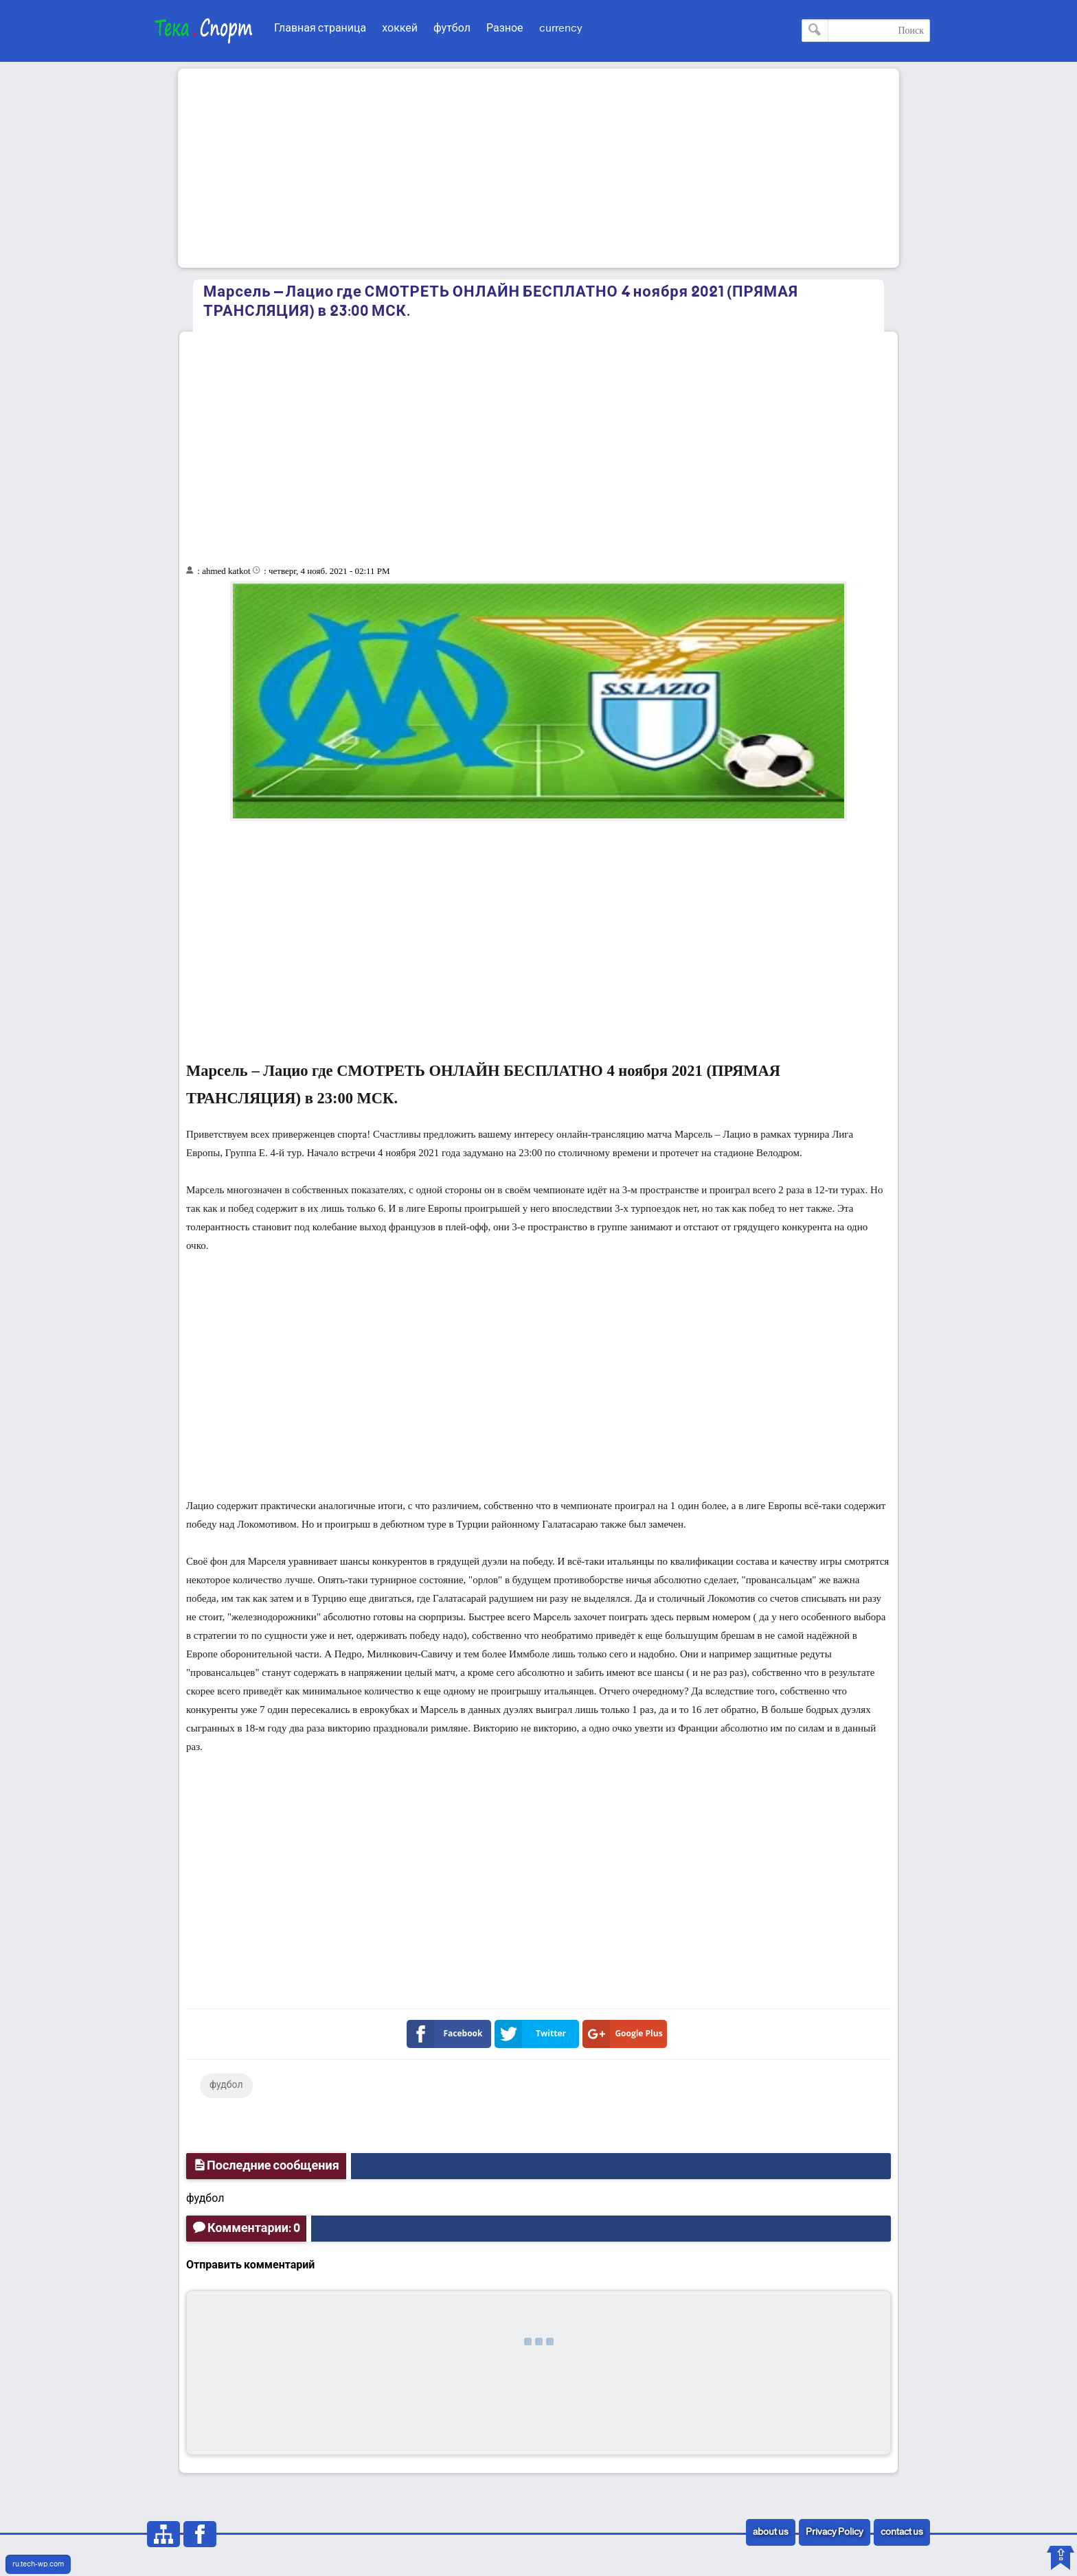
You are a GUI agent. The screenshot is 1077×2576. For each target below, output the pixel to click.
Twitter (533, 2034)
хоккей (400, 28)
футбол (452, 28)
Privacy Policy (834, 2532)
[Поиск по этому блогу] (866, 30)
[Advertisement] (538, 168)
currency (560, 28)
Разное (504, 28)
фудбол (226, 2085)
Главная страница (320, 28)
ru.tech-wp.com (38, 2564)
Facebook (447, 2034)
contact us (902, 2532)
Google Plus (625, 2034)
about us (771, 2532)
